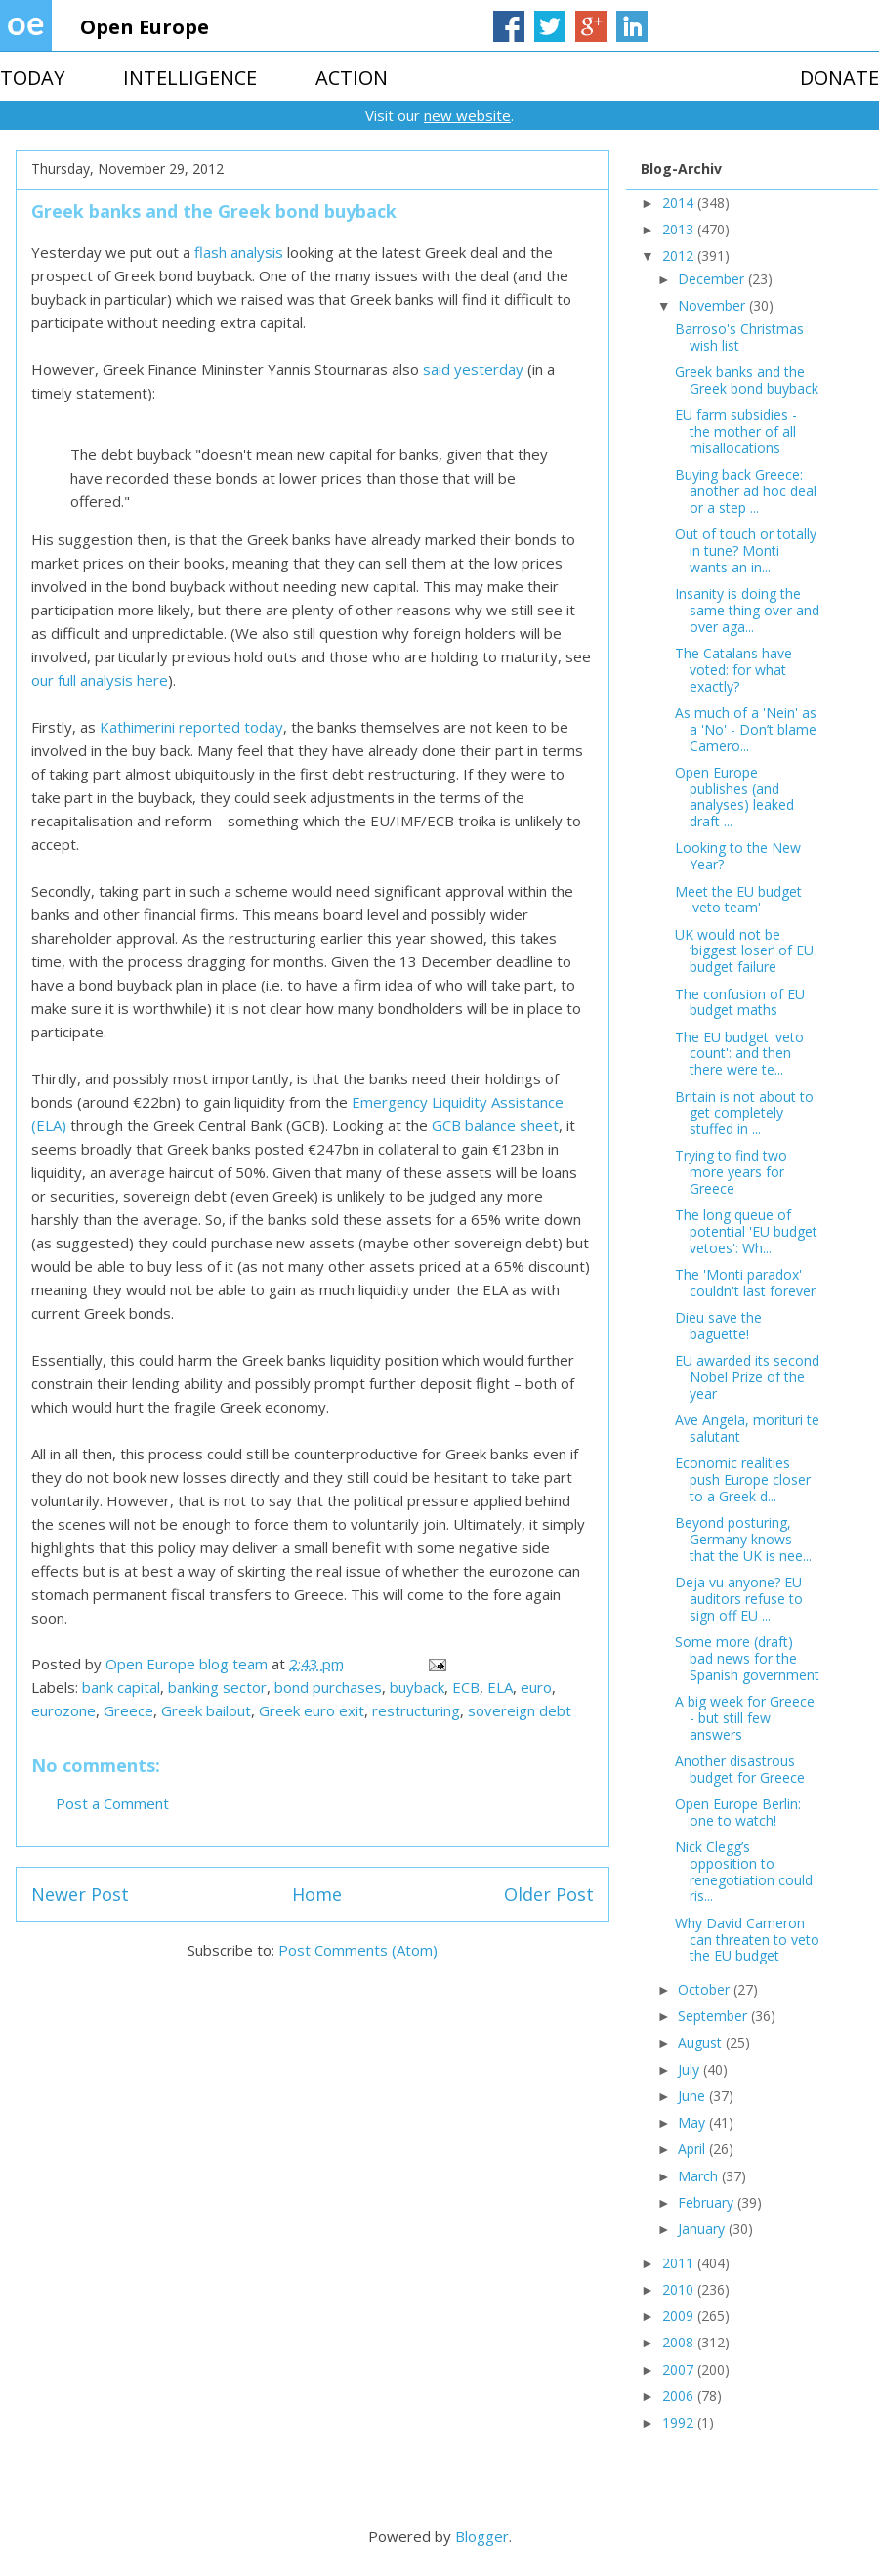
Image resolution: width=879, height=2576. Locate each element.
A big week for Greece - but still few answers (745, 1718)
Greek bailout (206, 1710)
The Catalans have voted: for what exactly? (733, 670)
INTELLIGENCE (190, 77)
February (707, 2202)
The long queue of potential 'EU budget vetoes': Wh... (746, 1231)
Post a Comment (112, 1803)
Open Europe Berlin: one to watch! (738, 1812)
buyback (417, 1687)
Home (317, 1894)
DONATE (839, 77)
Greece (128, 1710)
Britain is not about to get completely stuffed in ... (744, 1113)
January (703, 2228)
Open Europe (144, 27)
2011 (679, 2263)
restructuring (416, 1710)
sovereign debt (519, 1710)
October (705, 1989)
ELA (500, 1687)
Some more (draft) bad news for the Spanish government (747, 1658)
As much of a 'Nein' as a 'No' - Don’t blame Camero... (745, 729)
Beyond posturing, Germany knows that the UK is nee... (743, 1539)
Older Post (549, 1894)
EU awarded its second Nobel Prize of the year (747, 1377)
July (690, 2069)
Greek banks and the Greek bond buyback (746, 380)
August (702, 2042)
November (713, 305)
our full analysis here (99, 680)
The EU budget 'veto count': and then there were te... (739, 1053)
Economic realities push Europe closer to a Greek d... (743, 1479)
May (693, 2122)
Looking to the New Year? (738, 855)
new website (467, 115)
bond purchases (328, 1687)
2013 (679, 229)
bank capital (121, 1687)
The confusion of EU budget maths (740, 1002)
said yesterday (473, 369)
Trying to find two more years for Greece (731, 1172)
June (693, 2096)
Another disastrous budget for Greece (740, 1769)
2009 (679, 2315)
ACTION (351, 77)
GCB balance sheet (495, 1125)
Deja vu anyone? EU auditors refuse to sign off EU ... (739, 1599)
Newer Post (80, 1894)
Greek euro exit (311, 1710)
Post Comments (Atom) (358, 1950)
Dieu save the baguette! (718, 1325)
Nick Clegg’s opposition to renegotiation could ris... (744, 1871)
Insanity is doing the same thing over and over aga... (747, 610)
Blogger (482, 2536)
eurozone (63, 1710)
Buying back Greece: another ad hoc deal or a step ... (745, 491)
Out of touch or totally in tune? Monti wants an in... (745, 550)
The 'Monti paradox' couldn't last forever (745, 1282)
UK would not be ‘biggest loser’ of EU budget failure (744, 951)
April (693, 2148)
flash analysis (238, 252)
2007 (679, 2369)
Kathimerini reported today (191, 727)
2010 (679, 2289)
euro (536, 1687)
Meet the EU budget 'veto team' (738, 899)
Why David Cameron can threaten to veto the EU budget (747, 1939)
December (713, 279)
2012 (679, 255)
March (700, 2176)
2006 (679, 2395)
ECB (466, 1687)
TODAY (32, 77)
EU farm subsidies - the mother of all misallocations (736, 431)
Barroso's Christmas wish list (739, 337)
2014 (679, 202)
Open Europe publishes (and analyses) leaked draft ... (734, 796)
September (714, 2015)
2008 (679, 2342)
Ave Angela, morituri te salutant (747, 1428)
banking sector (217, 1687)
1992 (679, 2422)
